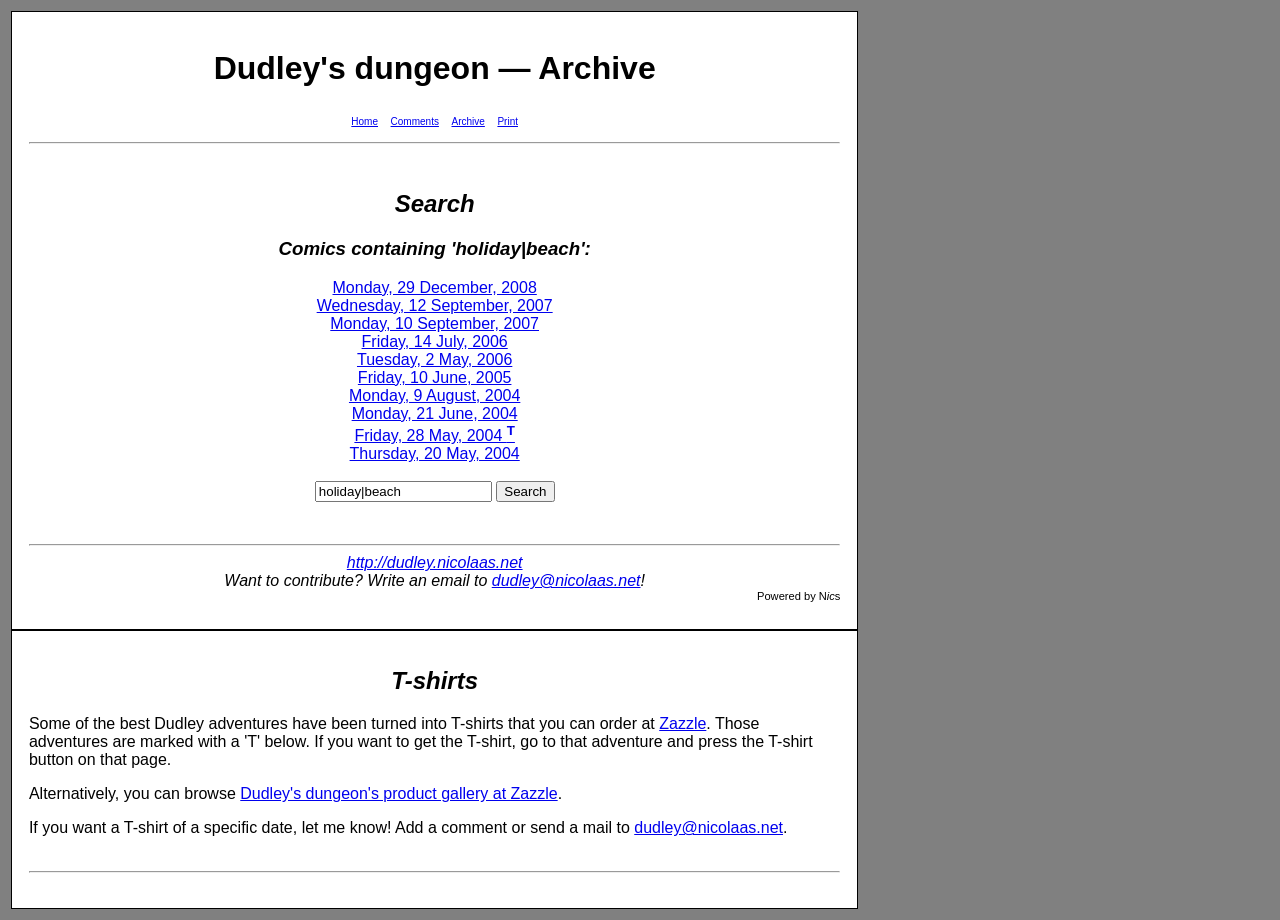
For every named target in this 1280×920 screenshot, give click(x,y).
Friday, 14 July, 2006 (435, 341)
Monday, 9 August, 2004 (434, 395)
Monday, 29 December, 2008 (435, 287)
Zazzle (682, 723)
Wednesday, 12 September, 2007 (435, 305)
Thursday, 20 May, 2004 (435, 453)
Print (507, 121)
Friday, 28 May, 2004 (434, 435)
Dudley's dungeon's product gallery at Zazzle (398, 793)
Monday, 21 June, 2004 (435, 413)
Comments (415, 121)
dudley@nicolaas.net (566, 580)
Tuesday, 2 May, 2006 (434, 359)
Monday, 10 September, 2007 (434, 323)
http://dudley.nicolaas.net (435, 562)
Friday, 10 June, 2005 (435, 377)
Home (364, 121)
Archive (468, 121)
